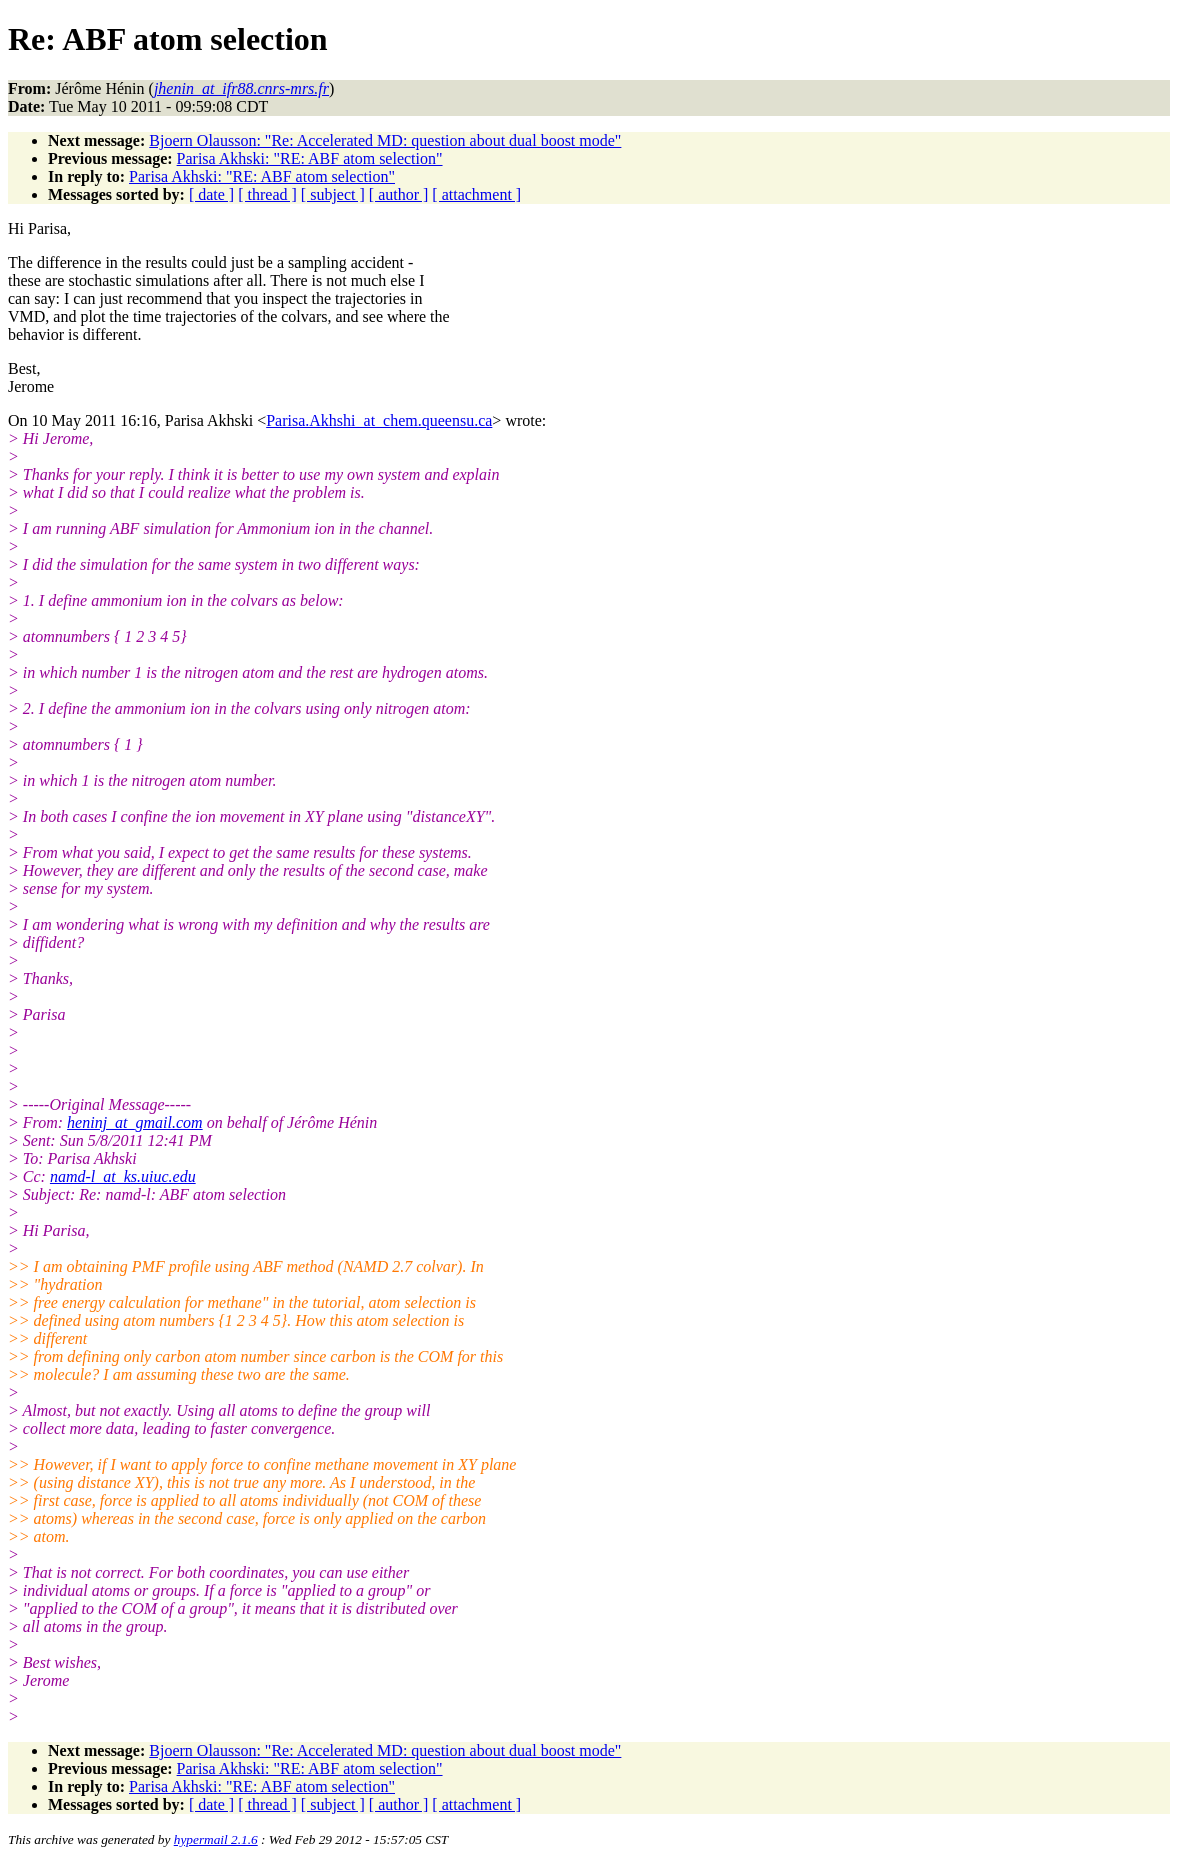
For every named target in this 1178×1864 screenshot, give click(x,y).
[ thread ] (267, 194)
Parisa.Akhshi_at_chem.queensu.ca (379, 420)
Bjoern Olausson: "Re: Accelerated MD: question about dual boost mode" (385, 140)
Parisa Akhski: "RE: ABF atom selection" (310, 158)
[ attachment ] (476, 194)
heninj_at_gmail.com (135, 1122)
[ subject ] (333, 194)
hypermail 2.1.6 (216, 1839)
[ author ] (399, 194)
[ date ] (211, 194)
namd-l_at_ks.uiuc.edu (123, 1176)
